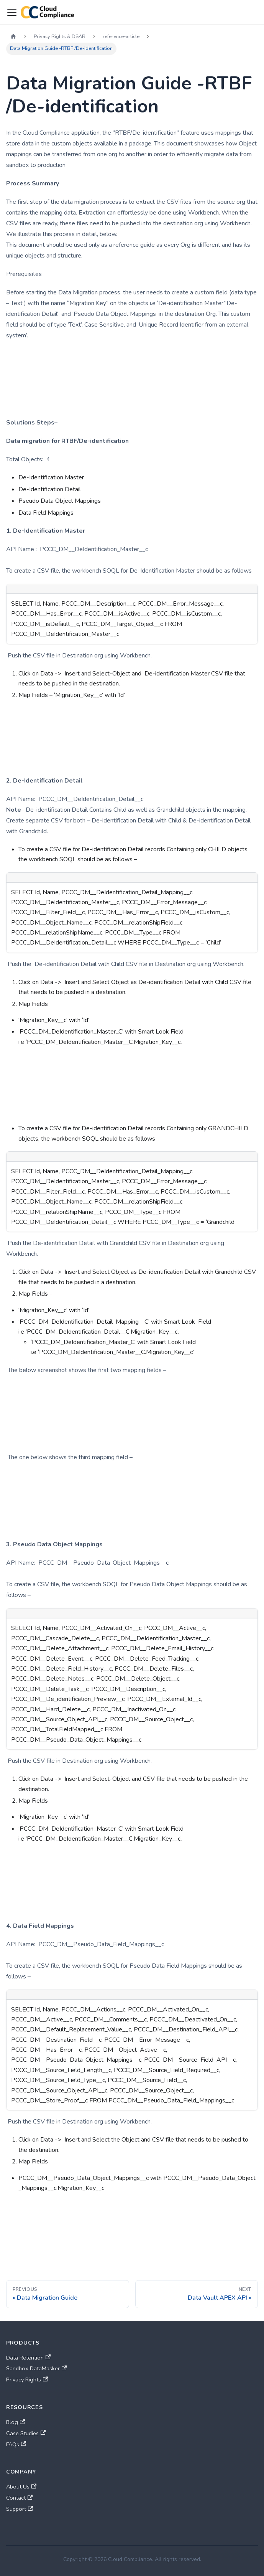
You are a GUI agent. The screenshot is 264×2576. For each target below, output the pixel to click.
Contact (19, 2498)
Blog (15, 2422)
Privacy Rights (27, 2379)
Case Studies (26, 2433)
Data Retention (28, 2357)
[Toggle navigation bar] (12, 12)
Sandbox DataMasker (36, 2368)
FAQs (16, 2444)
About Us (21, 2486)
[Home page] (13, 37)
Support (19, 2509)
